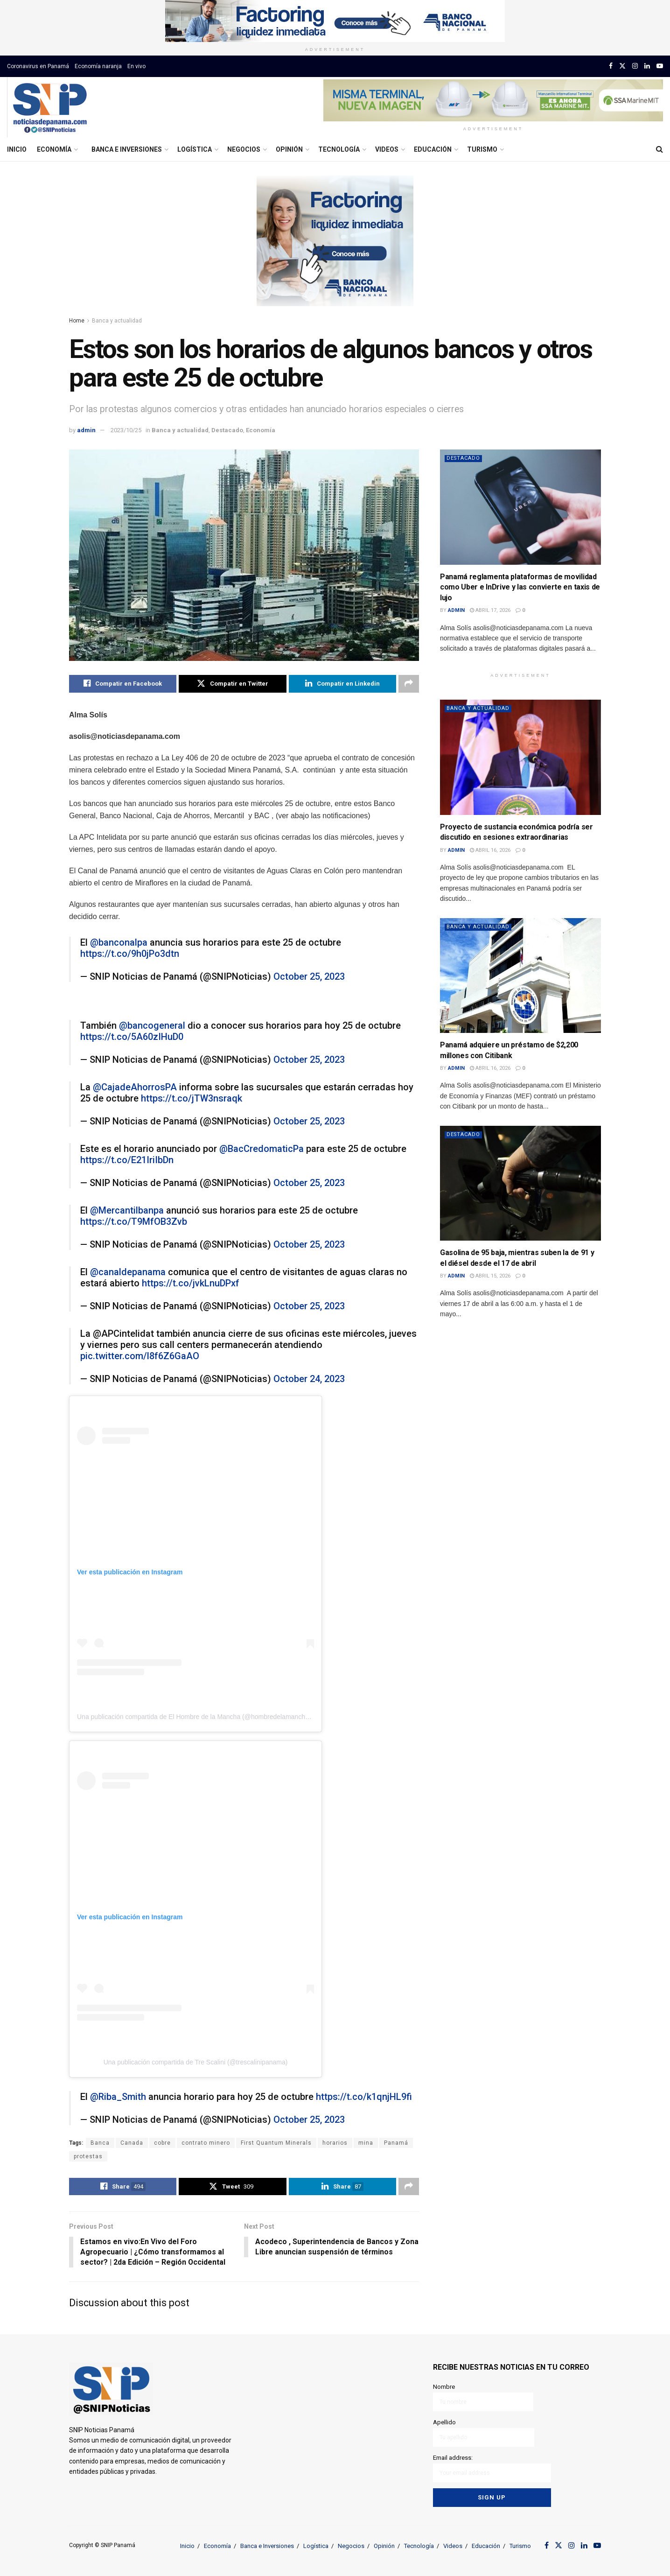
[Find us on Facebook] (611, 66)
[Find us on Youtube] (659, 66)
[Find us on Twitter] (622, 66)
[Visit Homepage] (49, 107)
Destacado (227, 430)
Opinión (289, 149)
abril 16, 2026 (490, 850)
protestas (88, 2156)
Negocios (243, 149)
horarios (335, 2143)
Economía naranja (98, 66)
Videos (386, 149)
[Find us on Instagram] (635, 66)
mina (365, 2143)
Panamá (396, 2143)
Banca (100, 2143)
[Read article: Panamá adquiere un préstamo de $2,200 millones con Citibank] (520, 975)
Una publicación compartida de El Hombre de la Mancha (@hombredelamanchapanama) (206, 1716)
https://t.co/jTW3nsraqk (191, 1098)
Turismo (482, 149)
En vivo (136, 66)
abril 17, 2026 (490, 610)
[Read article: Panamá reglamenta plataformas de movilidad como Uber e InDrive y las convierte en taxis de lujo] (520, 507)
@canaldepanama (128, 1271)
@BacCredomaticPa (261, 1148)
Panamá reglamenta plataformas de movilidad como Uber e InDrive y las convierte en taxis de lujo (520, 587)
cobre (162, 2143)
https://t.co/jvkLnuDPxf (190, 1283)
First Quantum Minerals (276, 2143)
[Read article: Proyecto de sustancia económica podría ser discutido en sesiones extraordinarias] (520, 757)
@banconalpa (118, 942)
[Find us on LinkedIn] (647, 66)
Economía (54, 149)
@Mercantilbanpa (127, 1210)
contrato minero (205, 2143)
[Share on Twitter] (232, 684)
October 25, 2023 (309, 976)
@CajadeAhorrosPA (135, 1087)
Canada (131, 2143)
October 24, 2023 (309, 1378)
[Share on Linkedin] (342, 684)
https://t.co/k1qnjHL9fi (364, 2096)
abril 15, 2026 (490, 1276)
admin (86, 430)
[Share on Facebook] (122, 684)
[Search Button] (659, 149)
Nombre (483, 2397)
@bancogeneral (152, 1025)
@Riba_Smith (118, 2096)
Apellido (483, 2433)
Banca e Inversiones (126, 149)
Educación (433, 149)
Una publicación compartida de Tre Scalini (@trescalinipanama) (196, 2062)
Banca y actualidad (117, 320)
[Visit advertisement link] (335, 21)
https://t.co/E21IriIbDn (127, 1159)
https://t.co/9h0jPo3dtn (129, 953)
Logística (194, 149)
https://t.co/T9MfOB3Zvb (133, 1221)
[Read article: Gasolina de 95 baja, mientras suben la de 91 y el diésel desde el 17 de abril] (520, 1183)
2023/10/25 (126, 430)
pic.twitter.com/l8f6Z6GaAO (139, 1356)
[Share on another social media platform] (408, 684)
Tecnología (339, 149)
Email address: (492, 2468)
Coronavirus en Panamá (38, 66)
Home (76, 320)
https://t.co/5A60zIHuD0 (131, 1036)
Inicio (17, 149)
